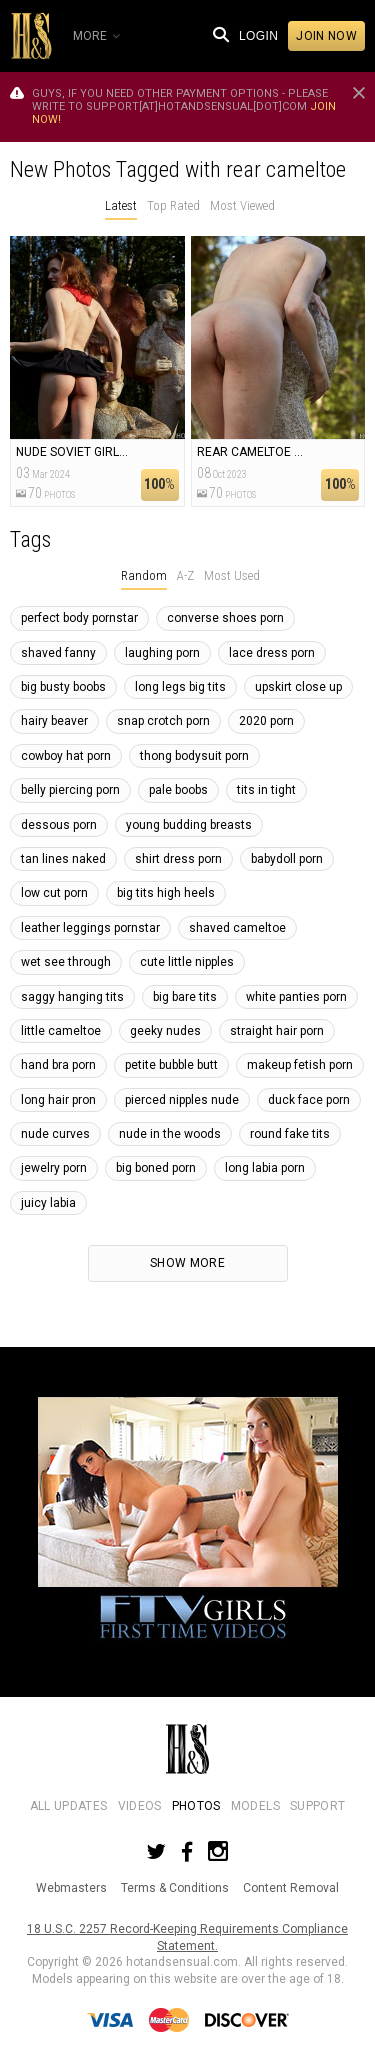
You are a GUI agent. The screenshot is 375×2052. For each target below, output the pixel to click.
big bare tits (185, 997)
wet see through (66, 962)
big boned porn (156, 1168)
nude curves (55, 1134)
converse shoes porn (225, 618)
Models (255, 1806)
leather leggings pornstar (90, 928)
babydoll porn (287, 859)
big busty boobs (63, 687)
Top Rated (173, 205)
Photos (196, 1806)
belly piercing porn (70, 790)
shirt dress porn (178, 859)
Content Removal (291, 1888)
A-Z (185, 575)
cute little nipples (187, 962)
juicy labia (48, 1203)
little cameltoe (61, 1031)
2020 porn (266, 721)
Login (258, 36)
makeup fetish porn (300, 1065)
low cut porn (54, 893)
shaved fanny (58, 653)
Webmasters (71, 1888)
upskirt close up (298, 687)
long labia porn (265, 1168)
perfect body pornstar (79, 618)
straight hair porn (277, 1031)
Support (317, 1806)
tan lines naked (63, 859)
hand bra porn (58, 1065)
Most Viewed (242, 205)
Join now (326, 36)
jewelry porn (54, 1168)
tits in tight (266, 790)
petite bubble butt (171, 1065)
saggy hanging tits (72, 997)
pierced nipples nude (182, 1100)
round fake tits (290, 1134)
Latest (121, 205)
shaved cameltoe (237, 928)
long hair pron (58, 1100)
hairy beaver (54, 721)
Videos (140, 1806)
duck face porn (309, 1100)
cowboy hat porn (66, 756)
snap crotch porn (163, 721)
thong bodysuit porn (194, 756)
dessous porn (59, 825)
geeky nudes (165, 1031)
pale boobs (178, 790)
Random (144, 575)
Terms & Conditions (175, 1888)
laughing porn (162, 653)
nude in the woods (170, 1134)
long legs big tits (180, 687)
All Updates (69, 1806)
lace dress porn (272, 653)
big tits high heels (166, 893)
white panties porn (296, 997)
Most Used (232, 575)
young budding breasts (189, 825)
